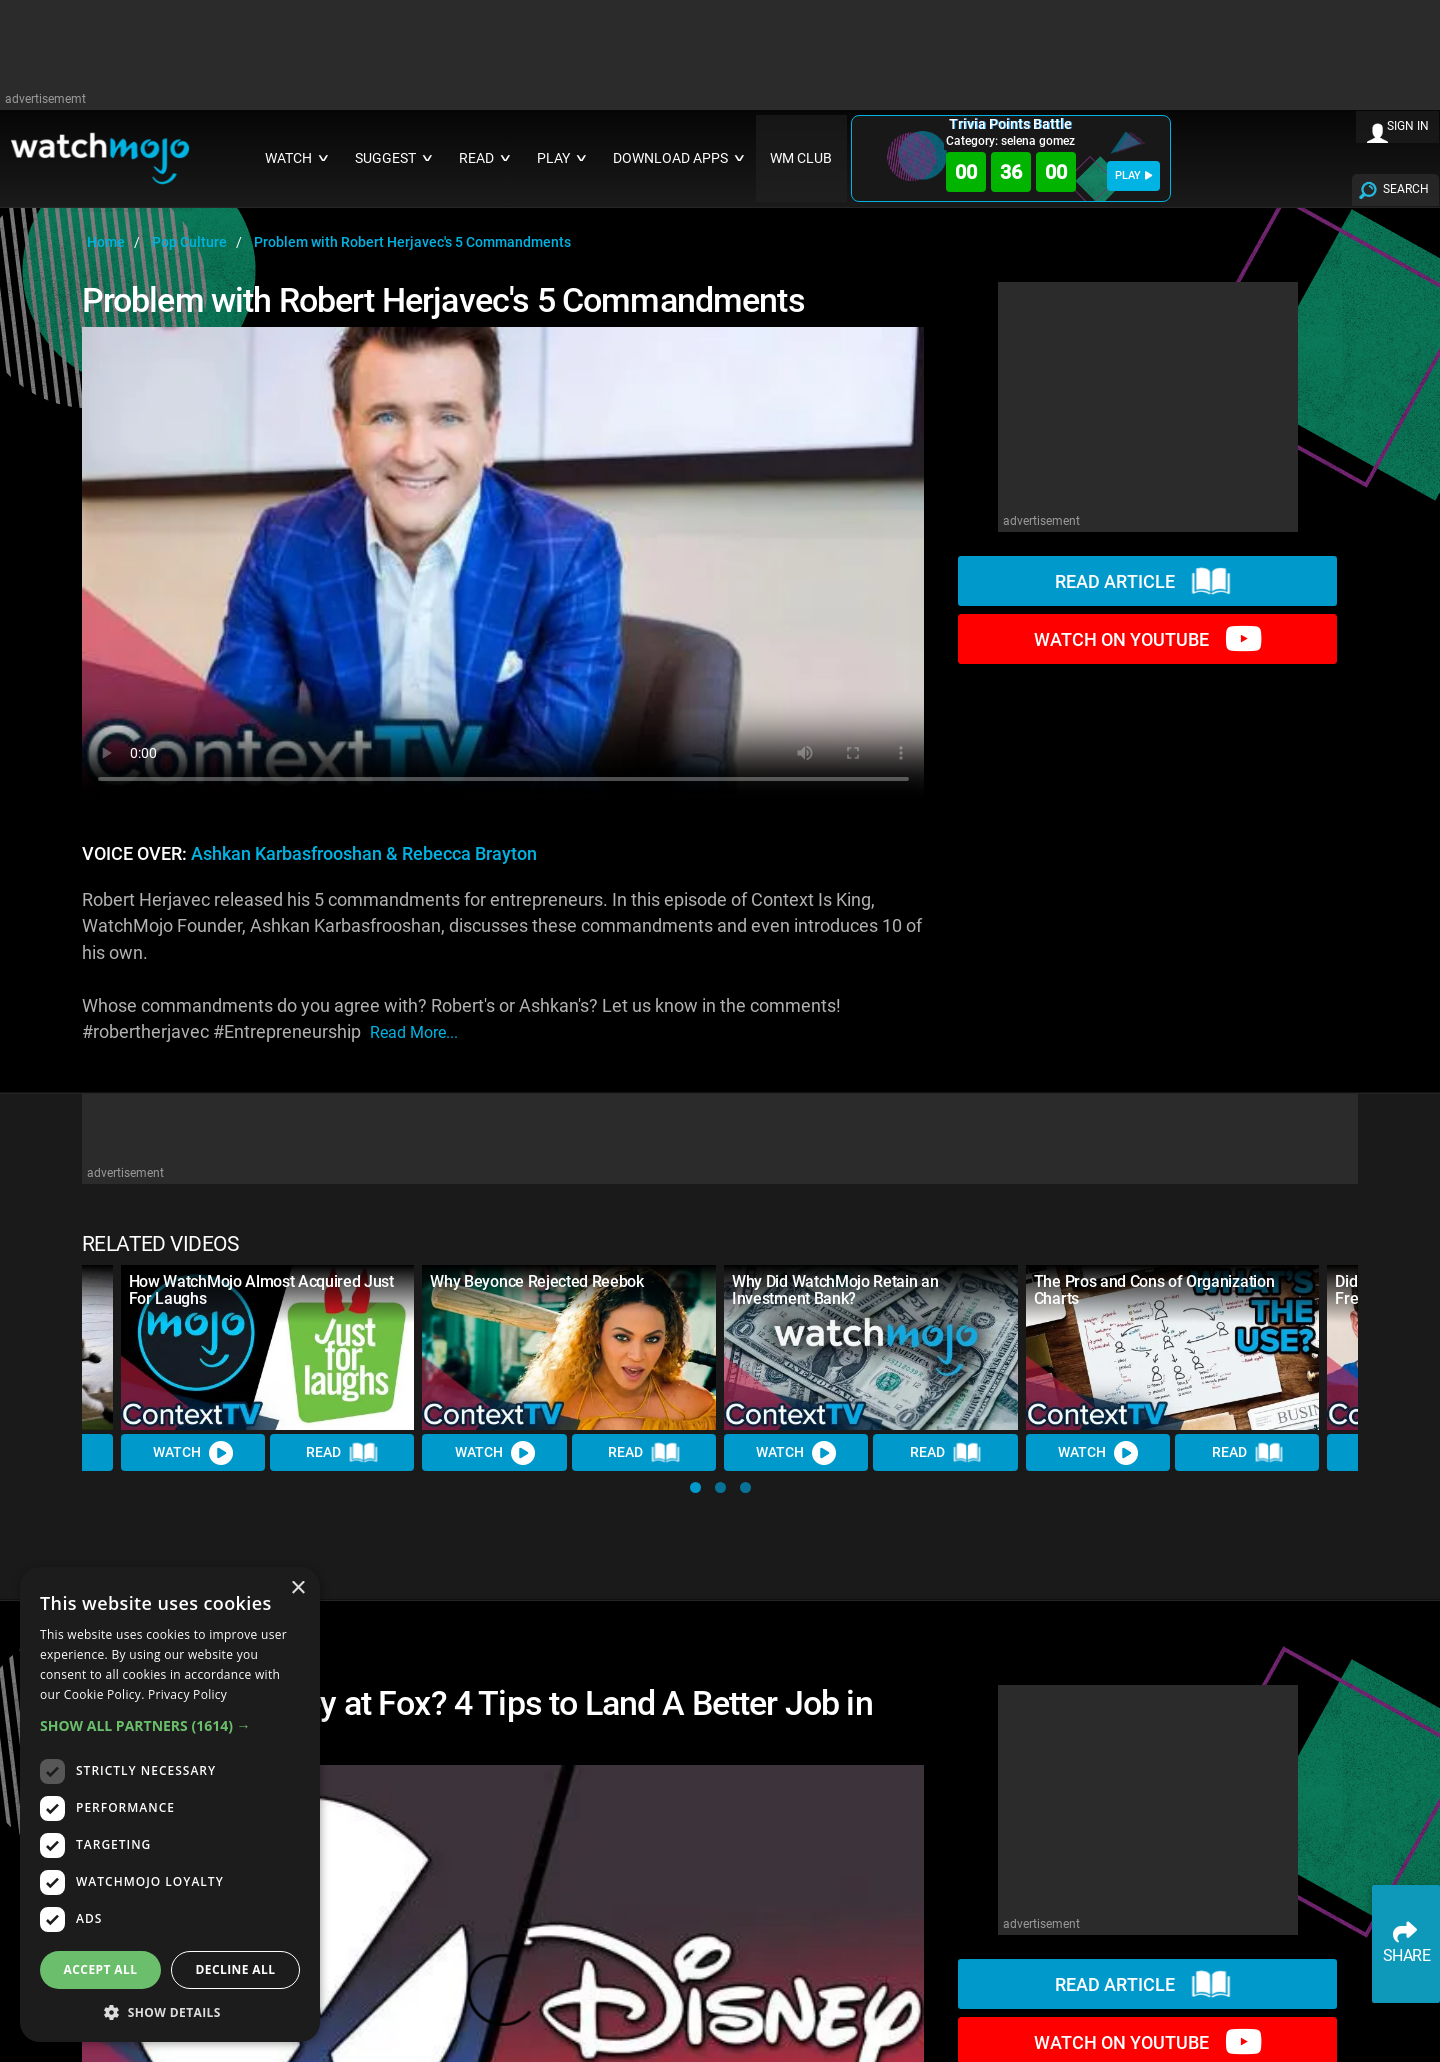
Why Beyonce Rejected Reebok (536, 1281)
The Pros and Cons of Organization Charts (1154, 1290)
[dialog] (170, 1804)
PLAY (1133, 175)
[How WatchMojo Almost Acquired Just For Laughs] (268, 1347)
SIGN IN (1408, 126)
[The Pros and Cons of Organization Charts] (1173, 1347)
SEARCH (1406, 189)
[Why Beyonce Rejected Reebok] (569, 1347)
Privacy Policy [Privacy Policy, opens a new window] (187, 1694)
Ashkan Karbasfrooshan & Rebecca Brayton (364, 854)
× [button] (297, 1588)
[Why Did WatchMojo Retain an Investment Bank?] (871, 1347)
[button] (695, 1487)
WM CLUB (801, 158)
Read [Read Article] (342, 1453)
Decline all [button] (236, 1969)
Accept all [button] (101, 1969)
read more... (414, 1032)
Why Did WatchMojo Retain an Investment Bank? (835, 1290)
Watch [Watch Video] (193, 1453)
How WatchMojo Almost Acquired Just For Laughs (261, 1290)
